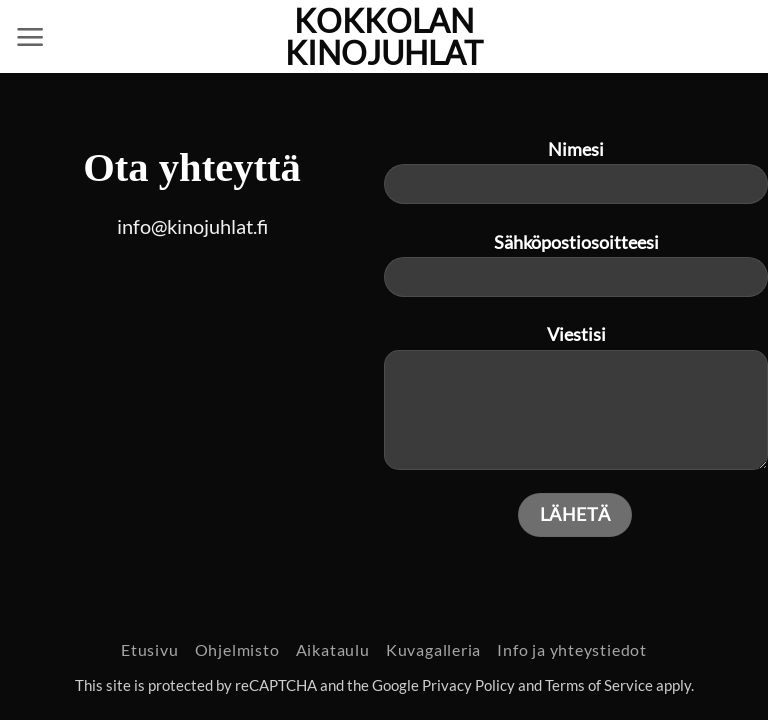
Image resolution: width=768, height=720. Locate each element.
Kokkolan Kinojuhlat (384, 37)
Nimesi (576, 179)
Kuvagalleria (433, 650)
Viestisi (576, 404)
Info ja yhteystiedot (572, 650)
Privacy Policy (468, 685)
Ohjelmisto (237, 650)
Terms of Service (599, 685)
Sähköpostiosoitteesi (576, 272)
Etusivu (149, 650)
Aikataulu (333, 650)
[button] (30, 36)
